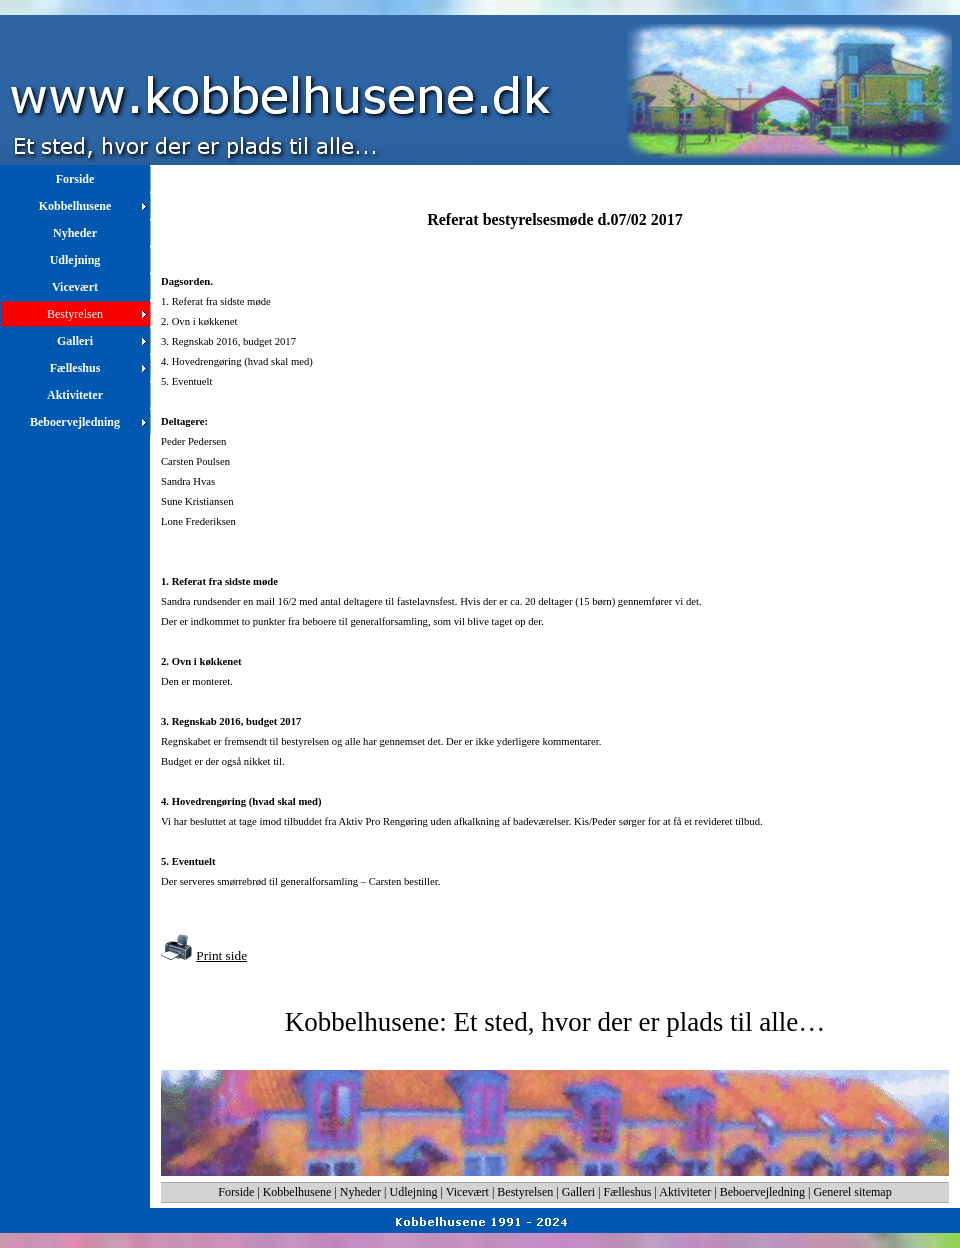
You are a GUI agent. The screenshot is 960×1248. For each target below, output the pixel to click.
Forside (236, 1192)
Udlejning (414, 1192)
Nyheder (360, 1192)
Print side (221, 955)
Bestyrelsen (525, 1192)
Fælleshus (628, 1192)
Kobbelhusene (297, 1192)
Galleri (578, 1192)
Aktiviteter (685, 1192)
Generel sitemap (852, 1192)
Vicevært (467, 1192)
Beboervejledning (762, 1192)
